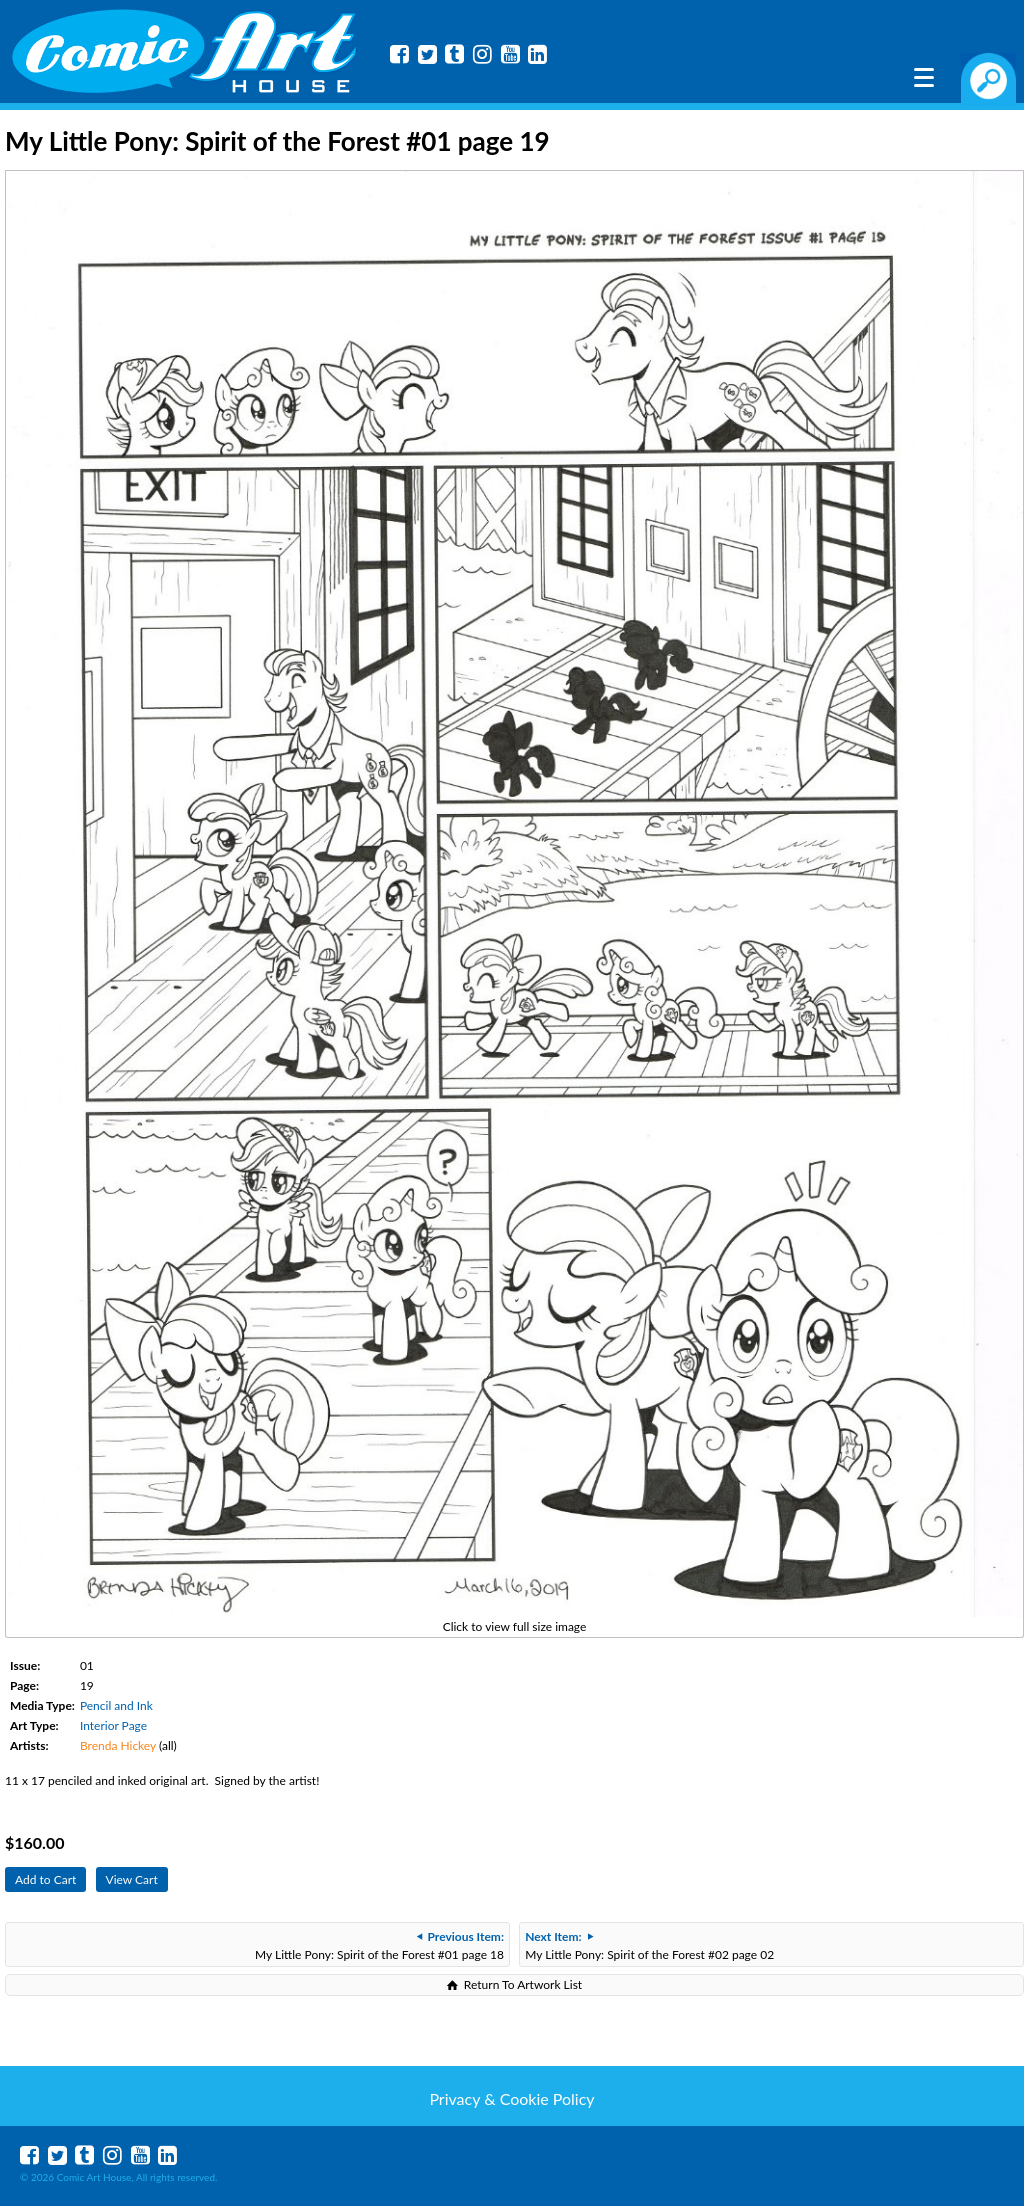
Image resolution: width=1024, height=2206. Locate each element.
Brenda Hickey (118, 1745)
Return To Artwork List (523, 1984)
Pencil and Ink (116, 1705)
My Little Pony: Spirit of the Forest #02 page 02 (649, 1945)
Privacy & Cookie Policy (511, 2098)
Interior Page (113, 1725)
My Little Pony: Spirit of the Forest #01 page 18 (379, 1945)
